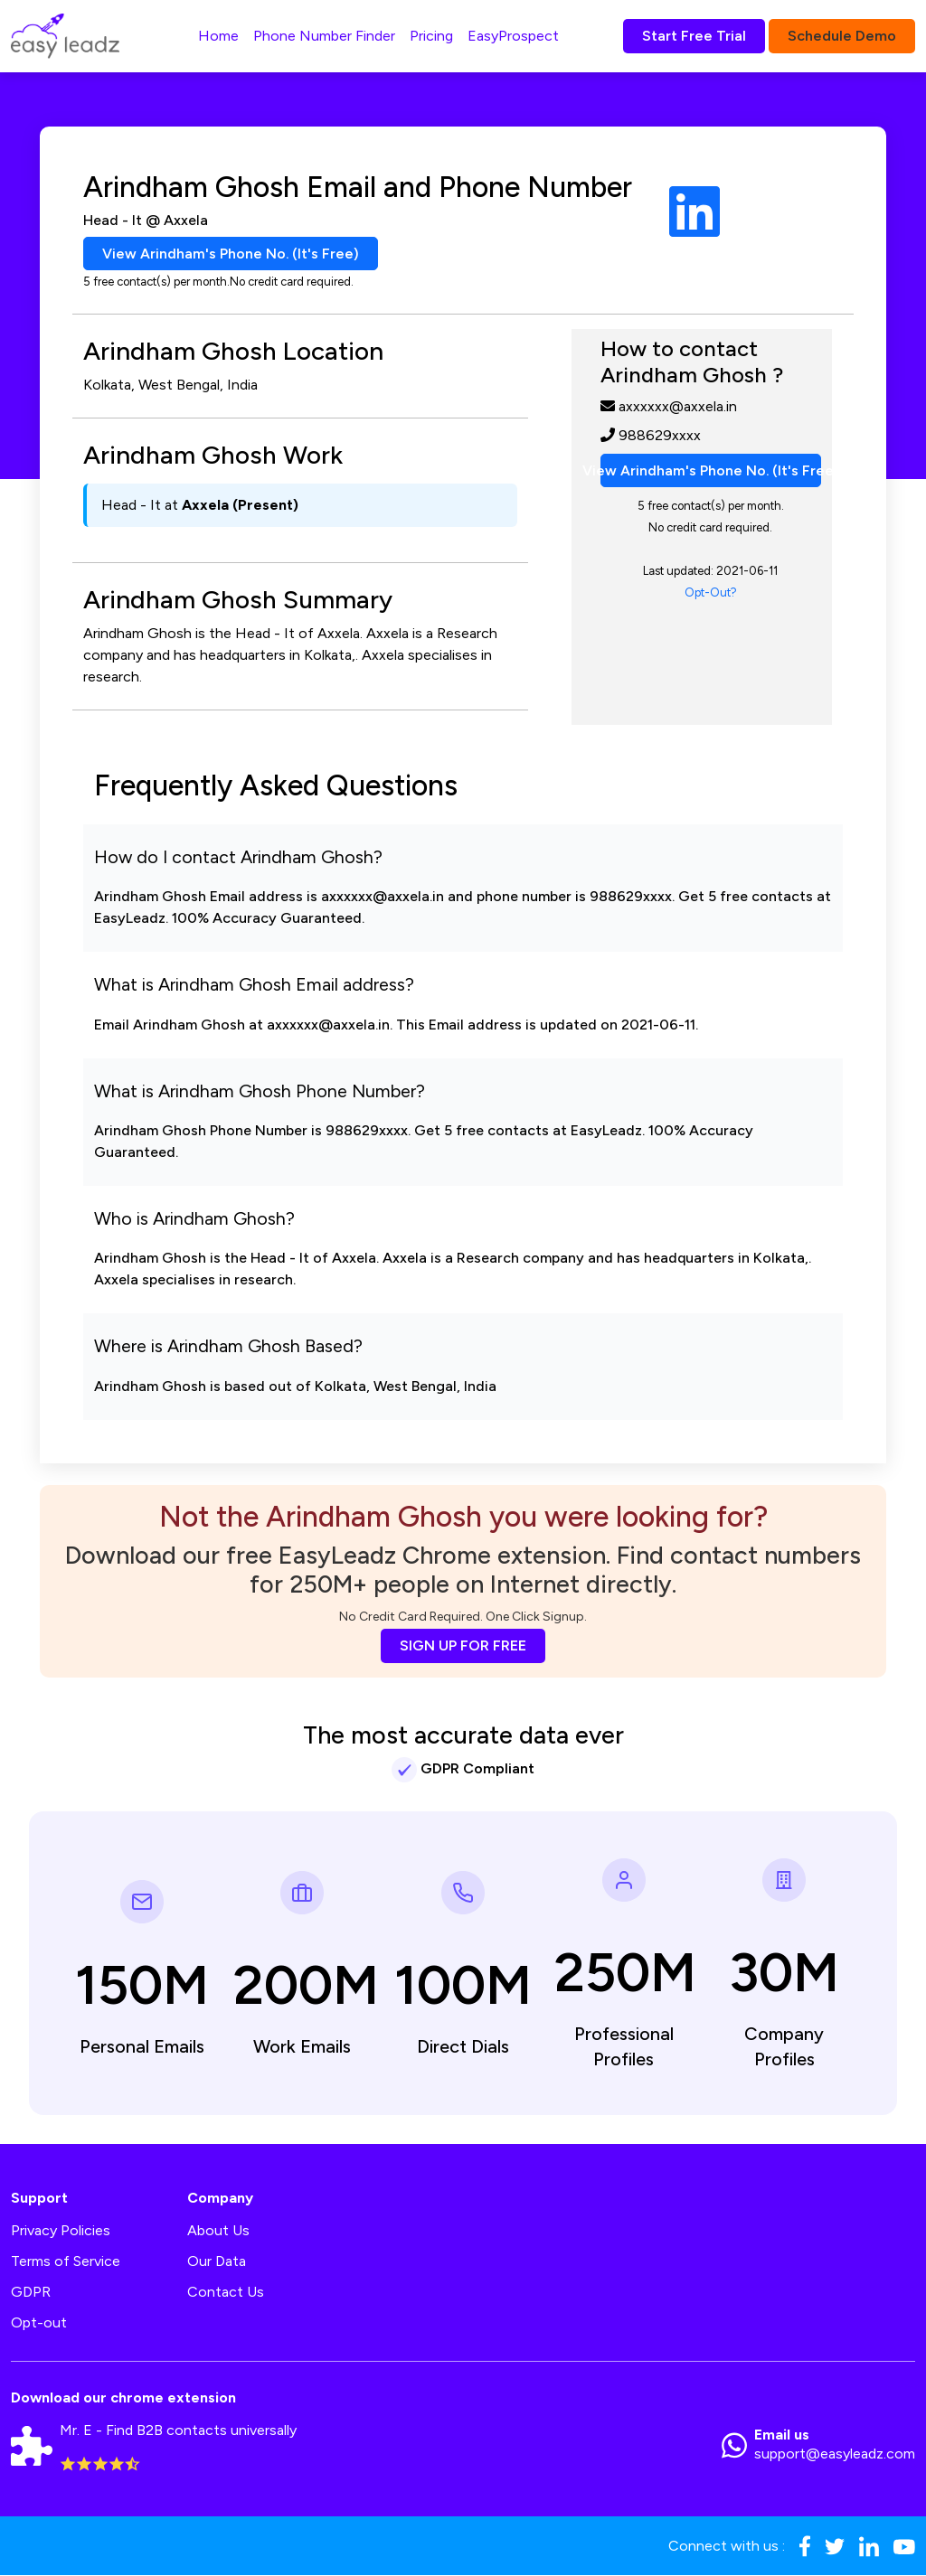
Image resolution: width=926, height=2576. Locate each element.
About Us (218, 2231)
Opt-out (39, 2323)
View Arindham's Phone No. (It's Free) (231, 253)
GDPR (31, 2292)
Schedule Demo (842, 35)
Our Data (216, 2261)
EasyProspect (513, 35)
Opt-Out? (711, 593)
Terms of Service (65, 2261)
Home (218, 35)
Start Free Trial (694, 35)
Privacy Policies (60, 2231)
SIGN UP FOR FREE (463, 1645)
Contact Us (225, 2292)
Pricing (431, 35)
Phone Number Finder (324, 35)
